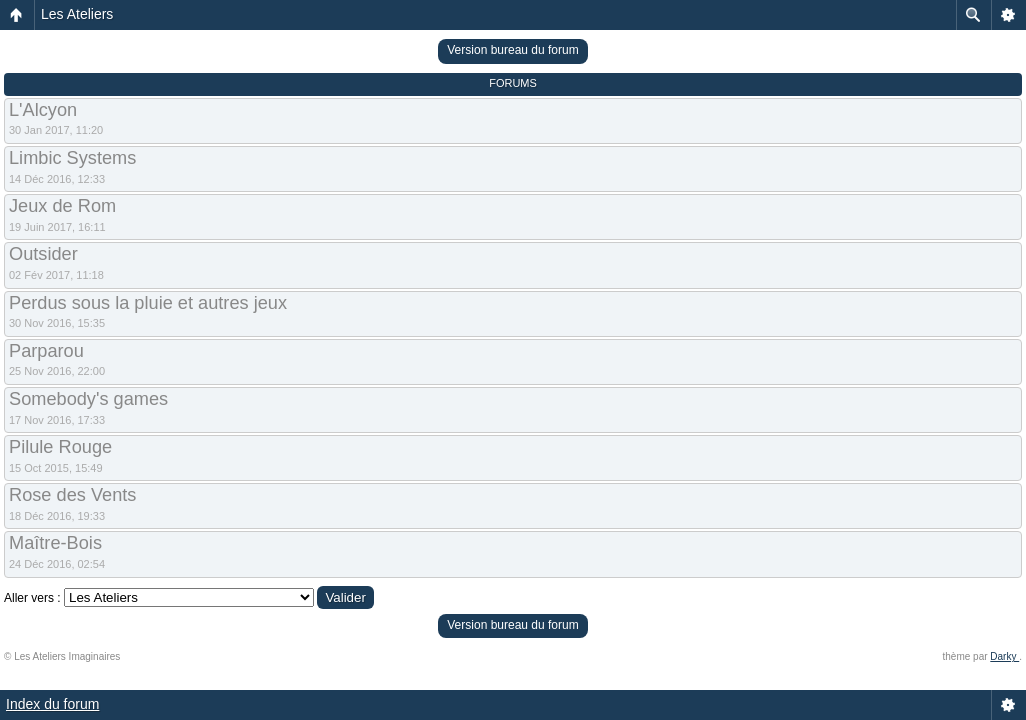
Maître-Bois (55, 543)
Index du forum (52, 704)
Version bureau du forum (512, 50)
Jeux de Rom (62, 206)
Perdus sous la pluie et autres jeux (148, 303)
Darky (1004, 656)
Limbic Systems (72, 158)
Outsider (43, 254)
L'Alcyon (43, 110)
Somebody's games (88, 399)
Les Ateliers (77, 14)
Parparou (46, 351)
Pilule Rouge (60, 447)
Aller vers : (32, 598)
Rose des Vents (72, 495)
